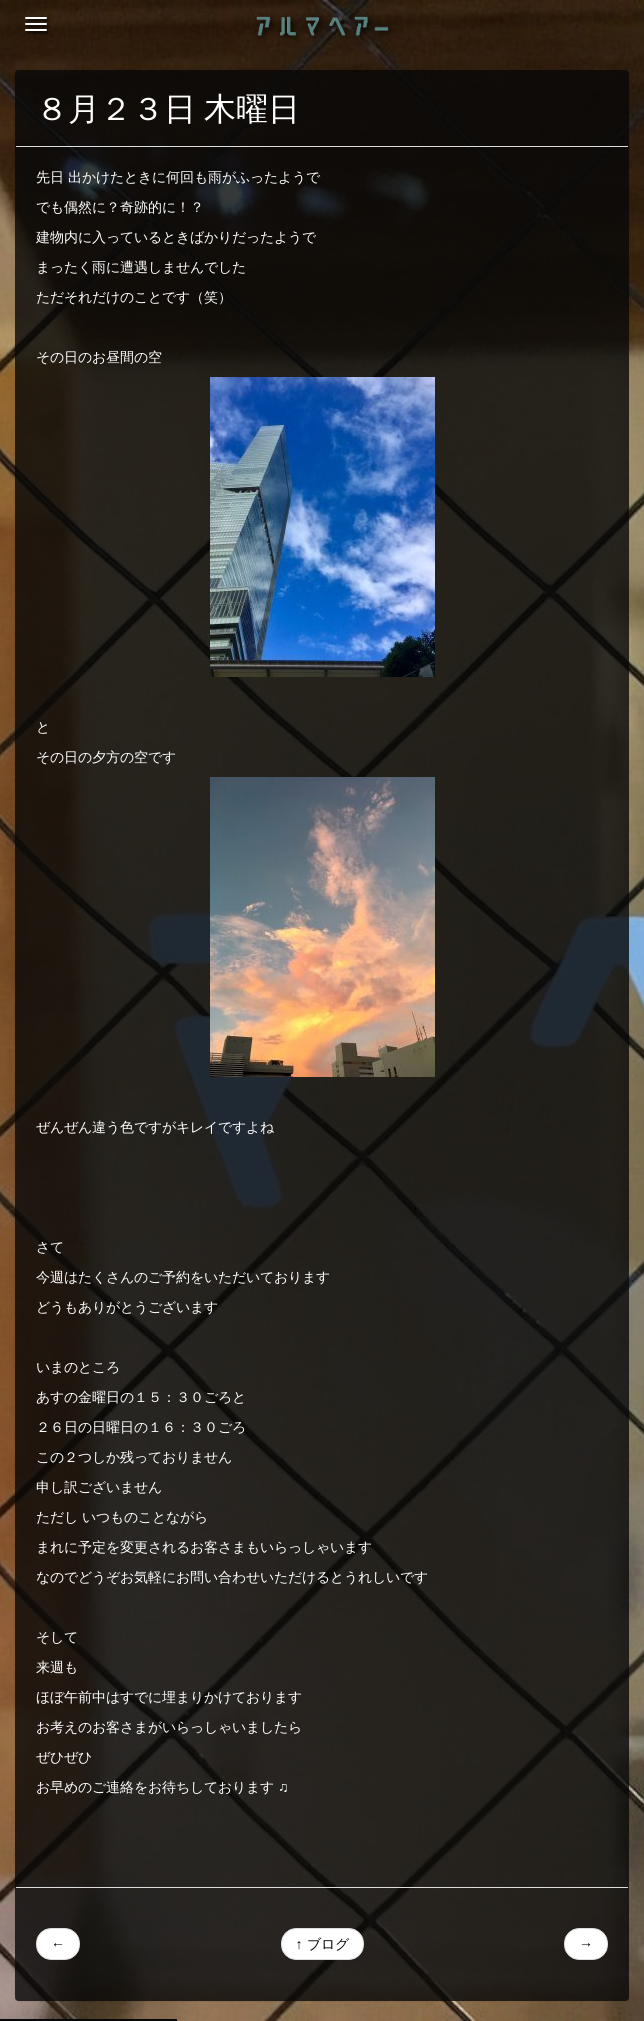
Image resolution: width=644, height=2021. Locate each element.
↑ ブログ (322, 1944)
